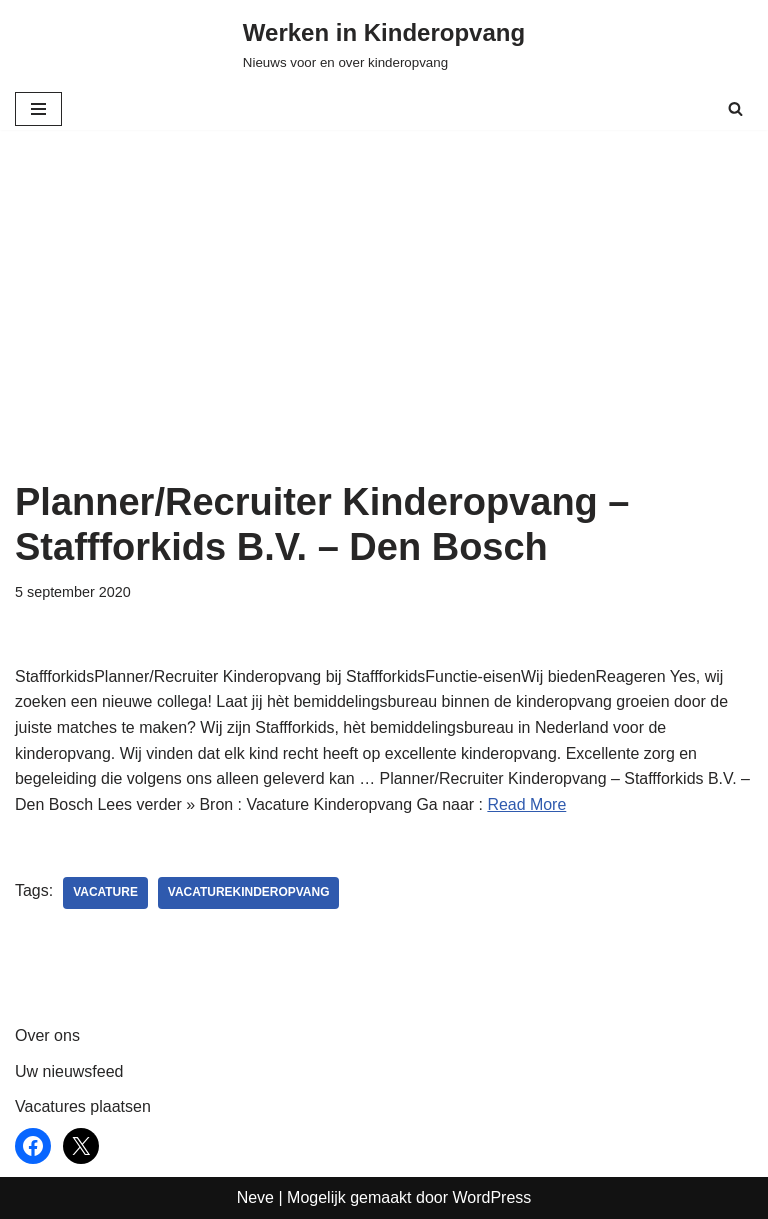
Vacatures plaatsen (83, 1107)
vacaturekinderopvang (249, 894)
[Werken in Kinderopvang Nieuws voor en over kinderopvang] (384, 44)
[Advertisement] (384, 330)
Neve (255, 1197)
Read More (528, 804)
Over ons (47, 1036)
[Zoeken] (735, 108)
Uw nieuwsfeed (69, 1071)
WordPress (491, 1197)
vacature (105, 894)
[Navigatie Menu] (38, 109)
